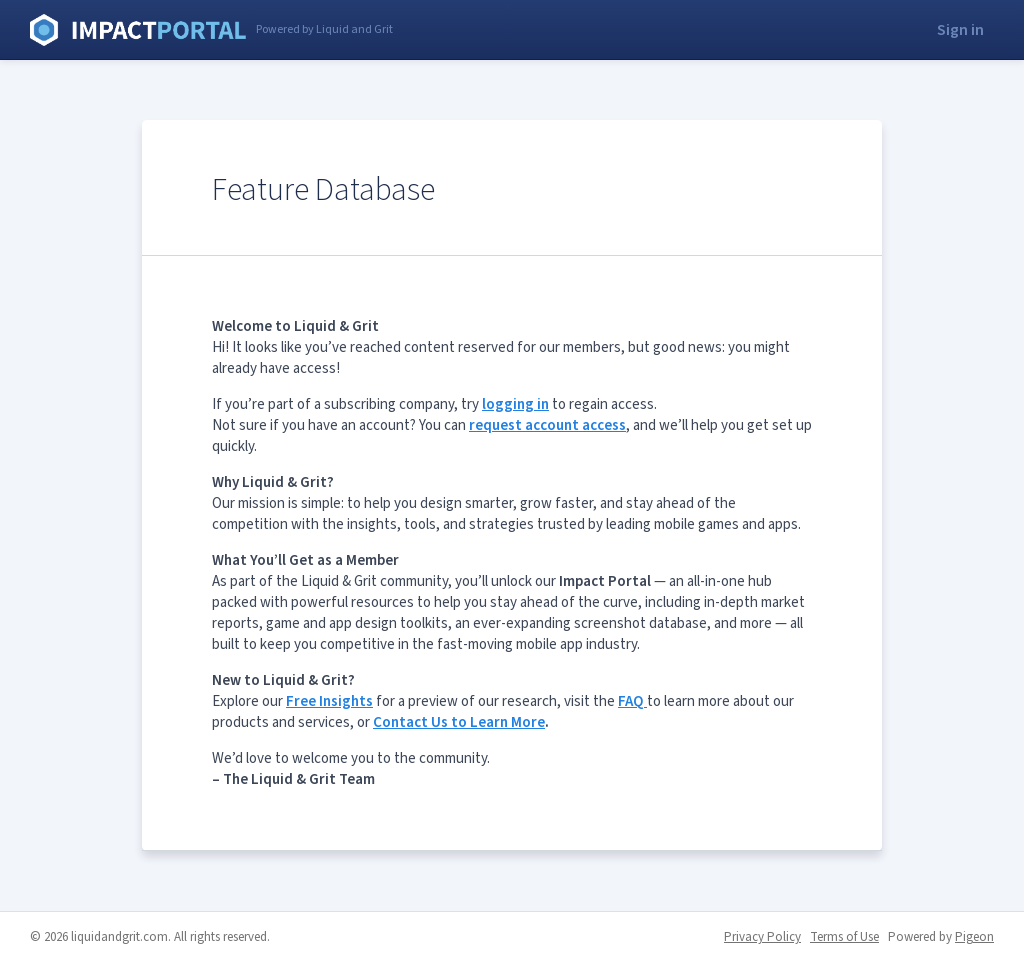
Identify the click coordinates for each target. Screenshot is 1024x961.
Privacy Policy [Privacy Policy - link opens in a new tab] (762, 937)
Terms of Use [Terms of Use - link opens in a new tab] (844, 937)
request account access (547, 425)
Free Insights (329, 701)
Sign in (960, 30)
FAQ (632, 701)
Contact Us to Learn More (459, 722)
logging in (515, 404)
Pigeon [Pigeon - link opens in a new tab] (974, 937)
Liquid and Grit (138, 30)
